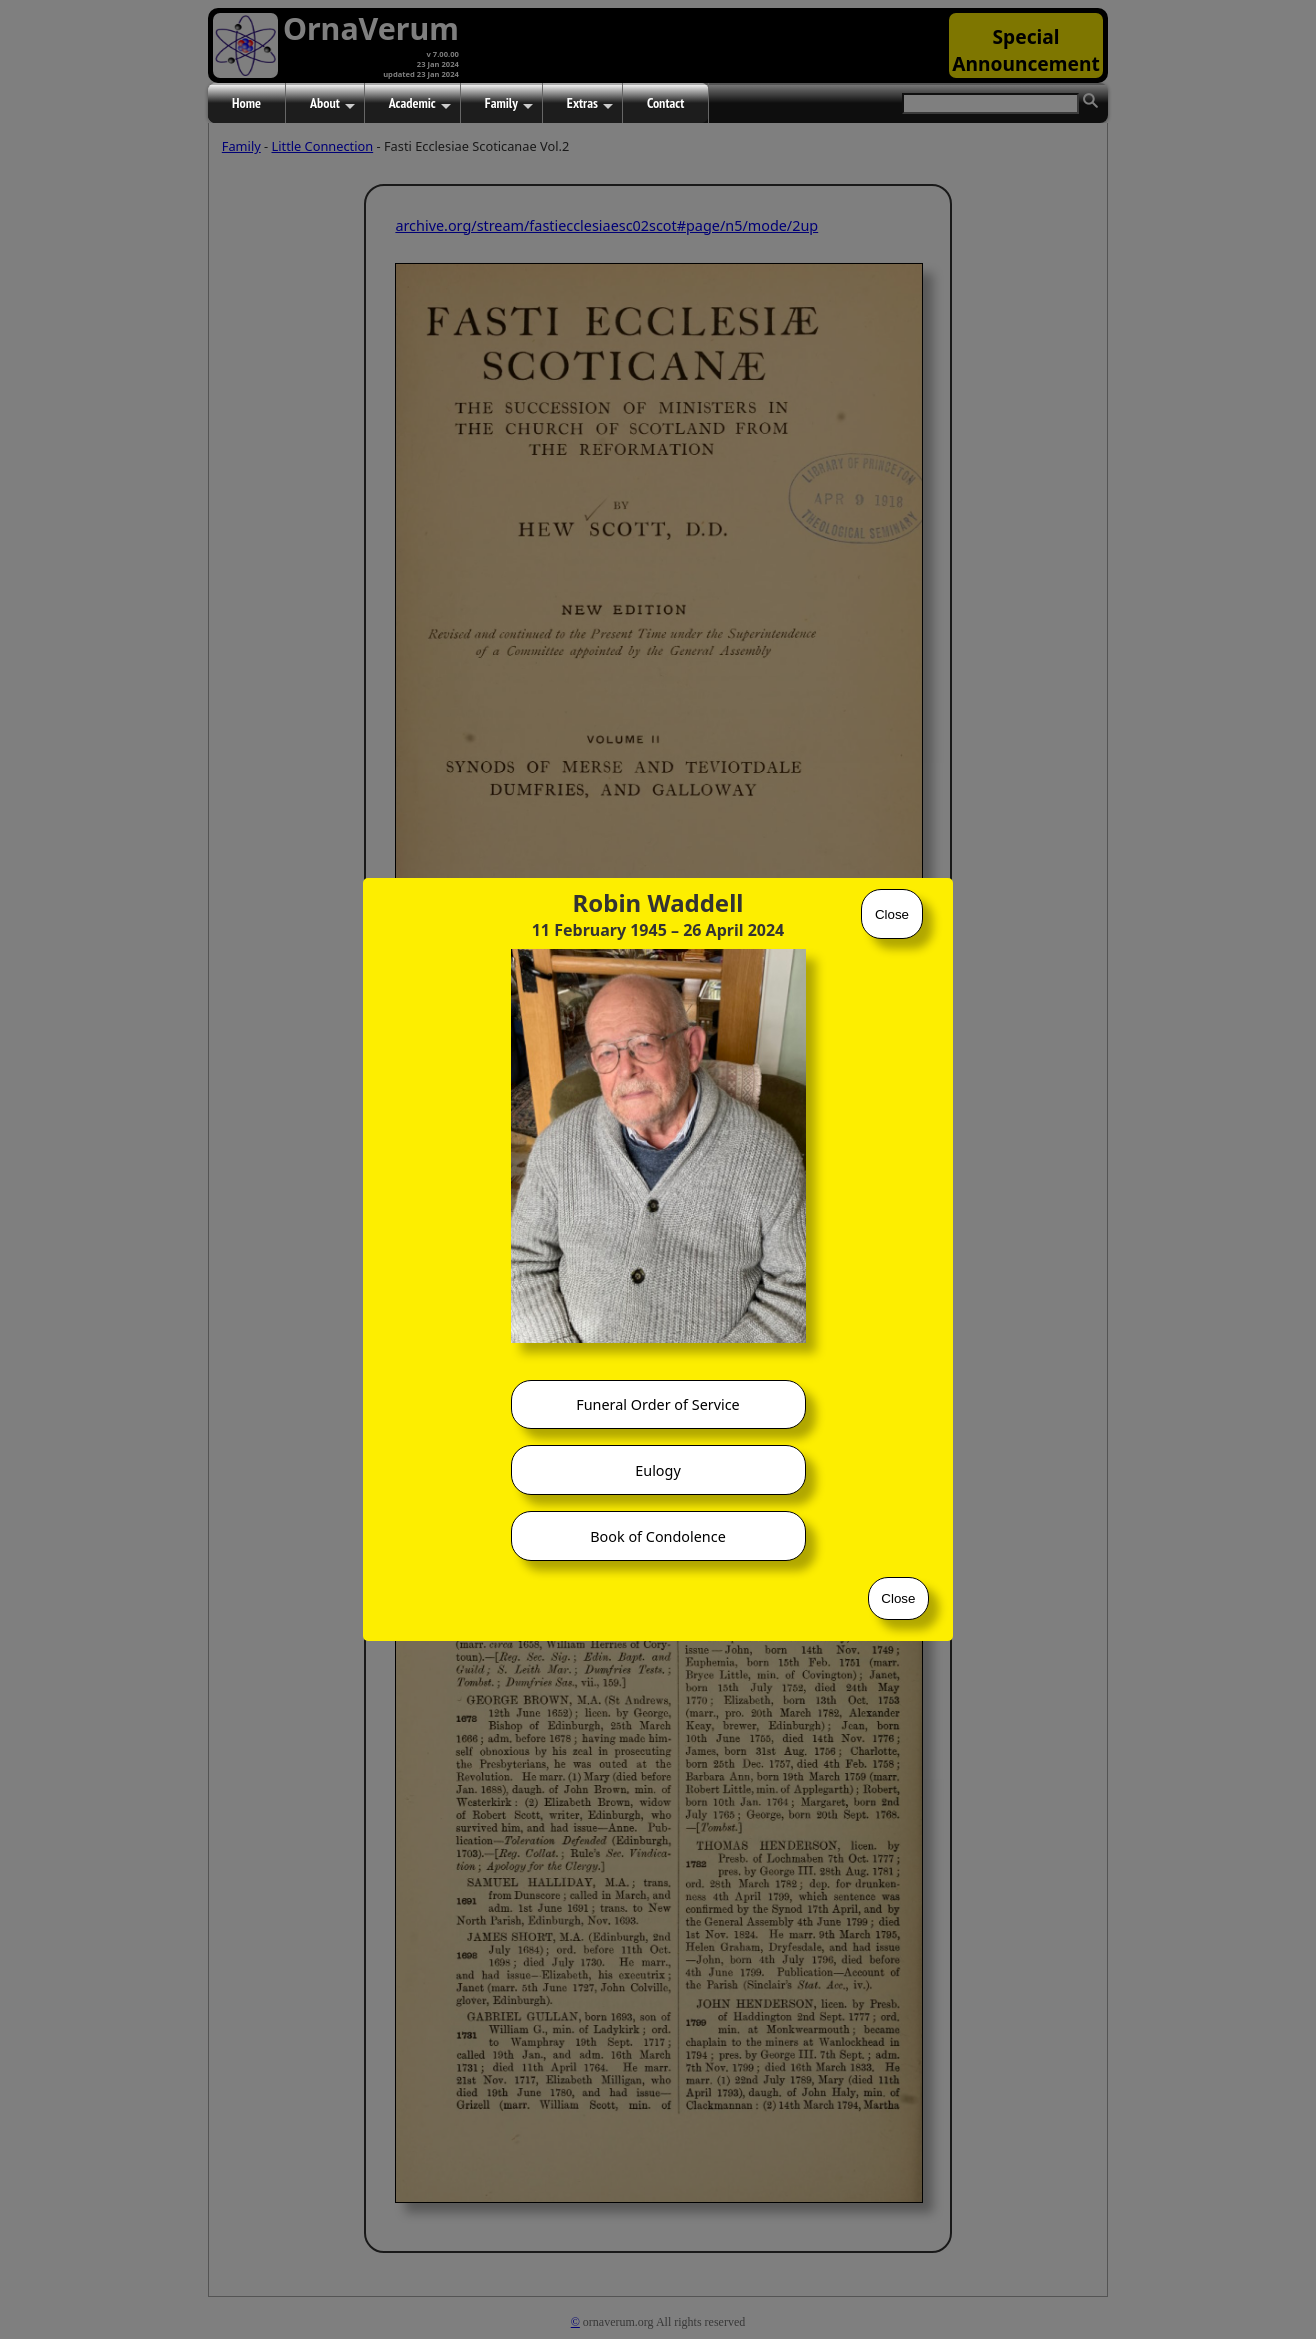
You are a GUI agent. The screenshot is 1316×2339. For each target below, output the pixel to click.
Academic (420, 104)
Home (246, 103)
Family (509, 104)
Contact (665, 103)
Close (892, 914)
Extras (590, 104)
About (332, 104)
